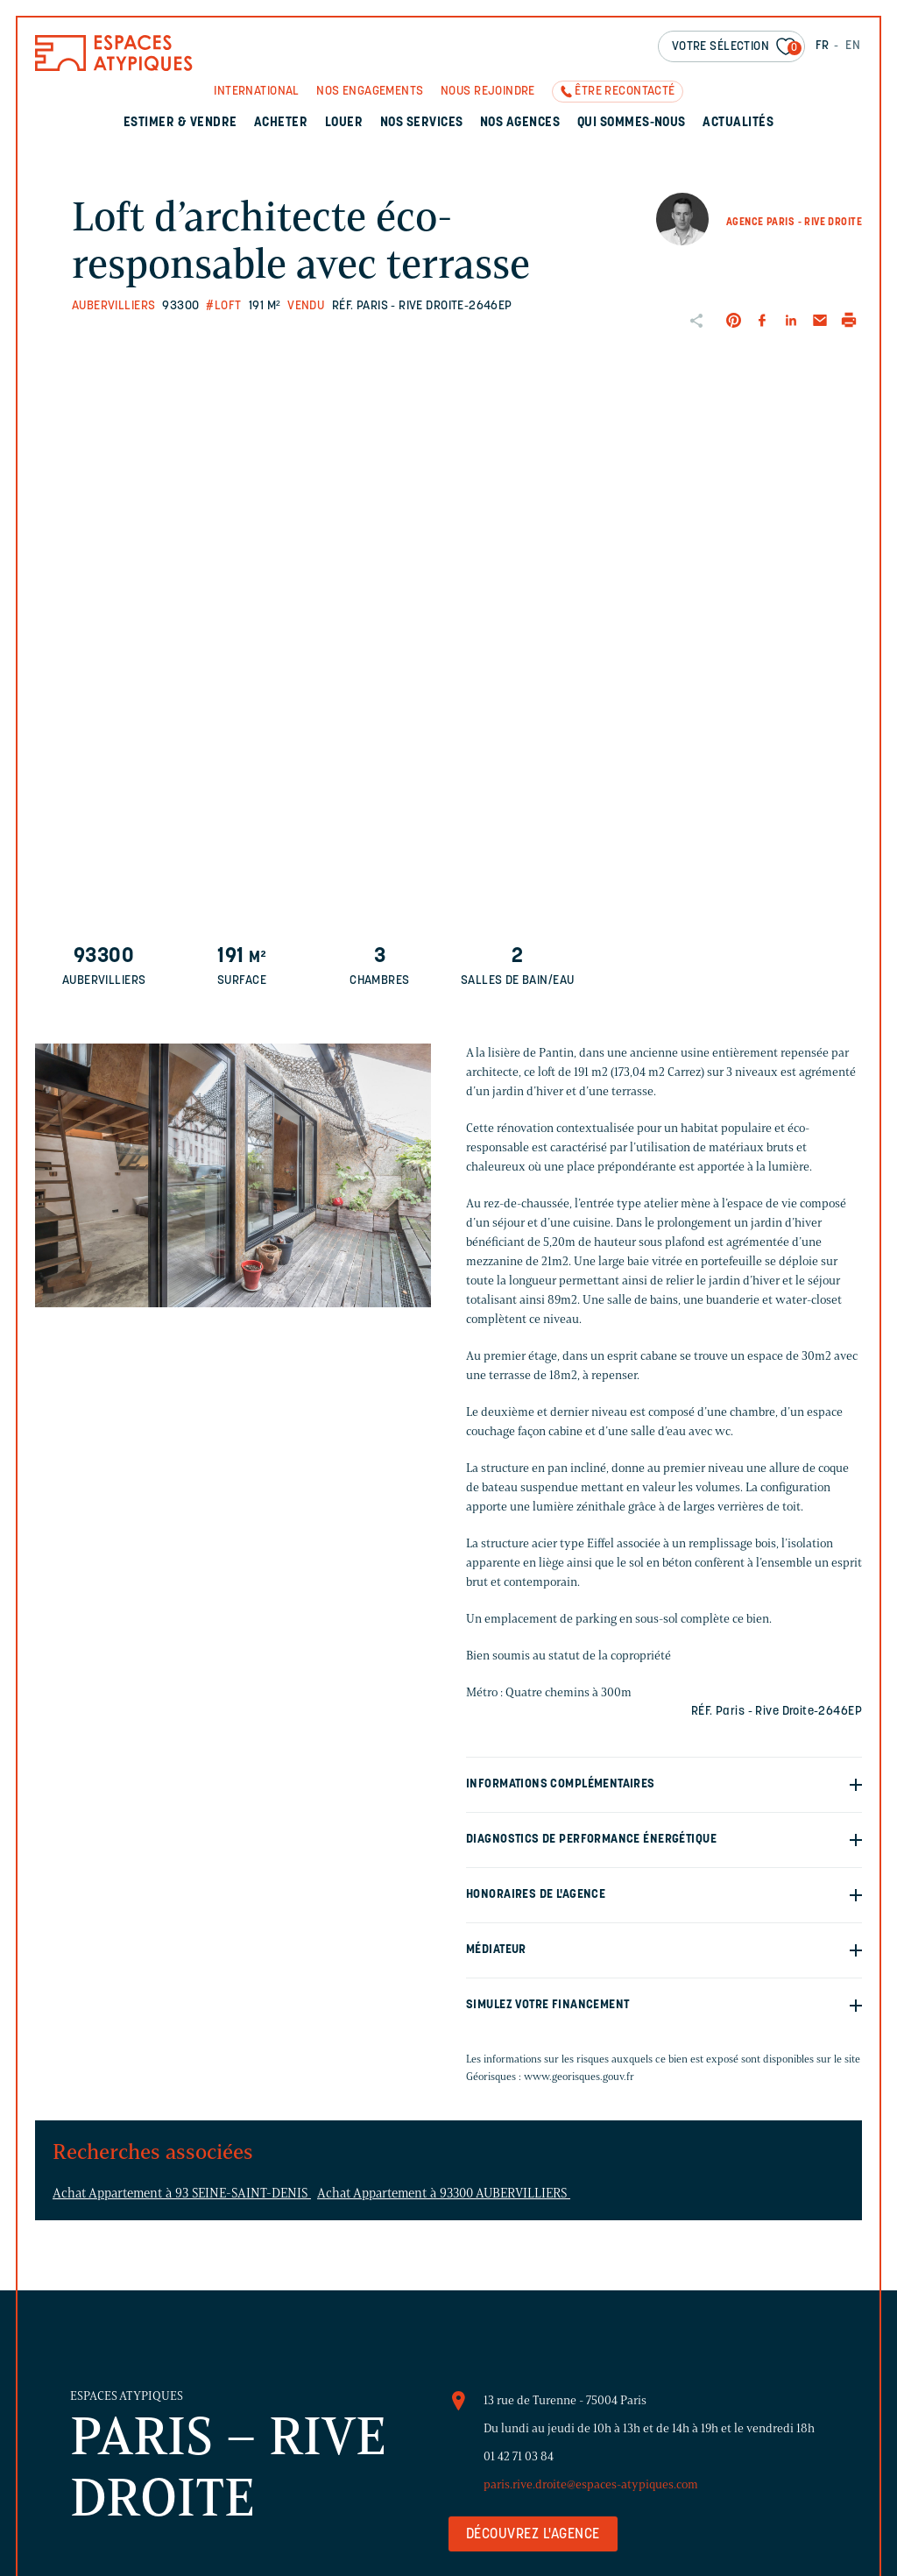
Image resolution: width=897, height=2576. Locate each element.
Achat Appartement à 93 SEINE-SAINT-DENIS (182, 2193)
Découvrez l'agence (533, 2535)
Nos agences (520, 123)
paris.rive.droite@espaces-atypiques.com (591, 2484)
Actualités (738, 123)
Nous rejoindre (488, 91)
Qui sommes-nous (631, 123)
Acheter (280, 123)
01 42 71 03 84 (519, 2456)
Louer (344, 123)
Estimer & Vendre (180, 123)
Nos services (421, 123)
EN (852, 46)
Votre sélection (737, 47)
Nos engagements (369, 91)
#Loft (223, 306)
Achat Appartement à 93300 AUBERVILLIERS (443, 2193)
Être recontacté (625, 91)
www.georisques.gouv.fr (579, 2076)
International (256, 91)
